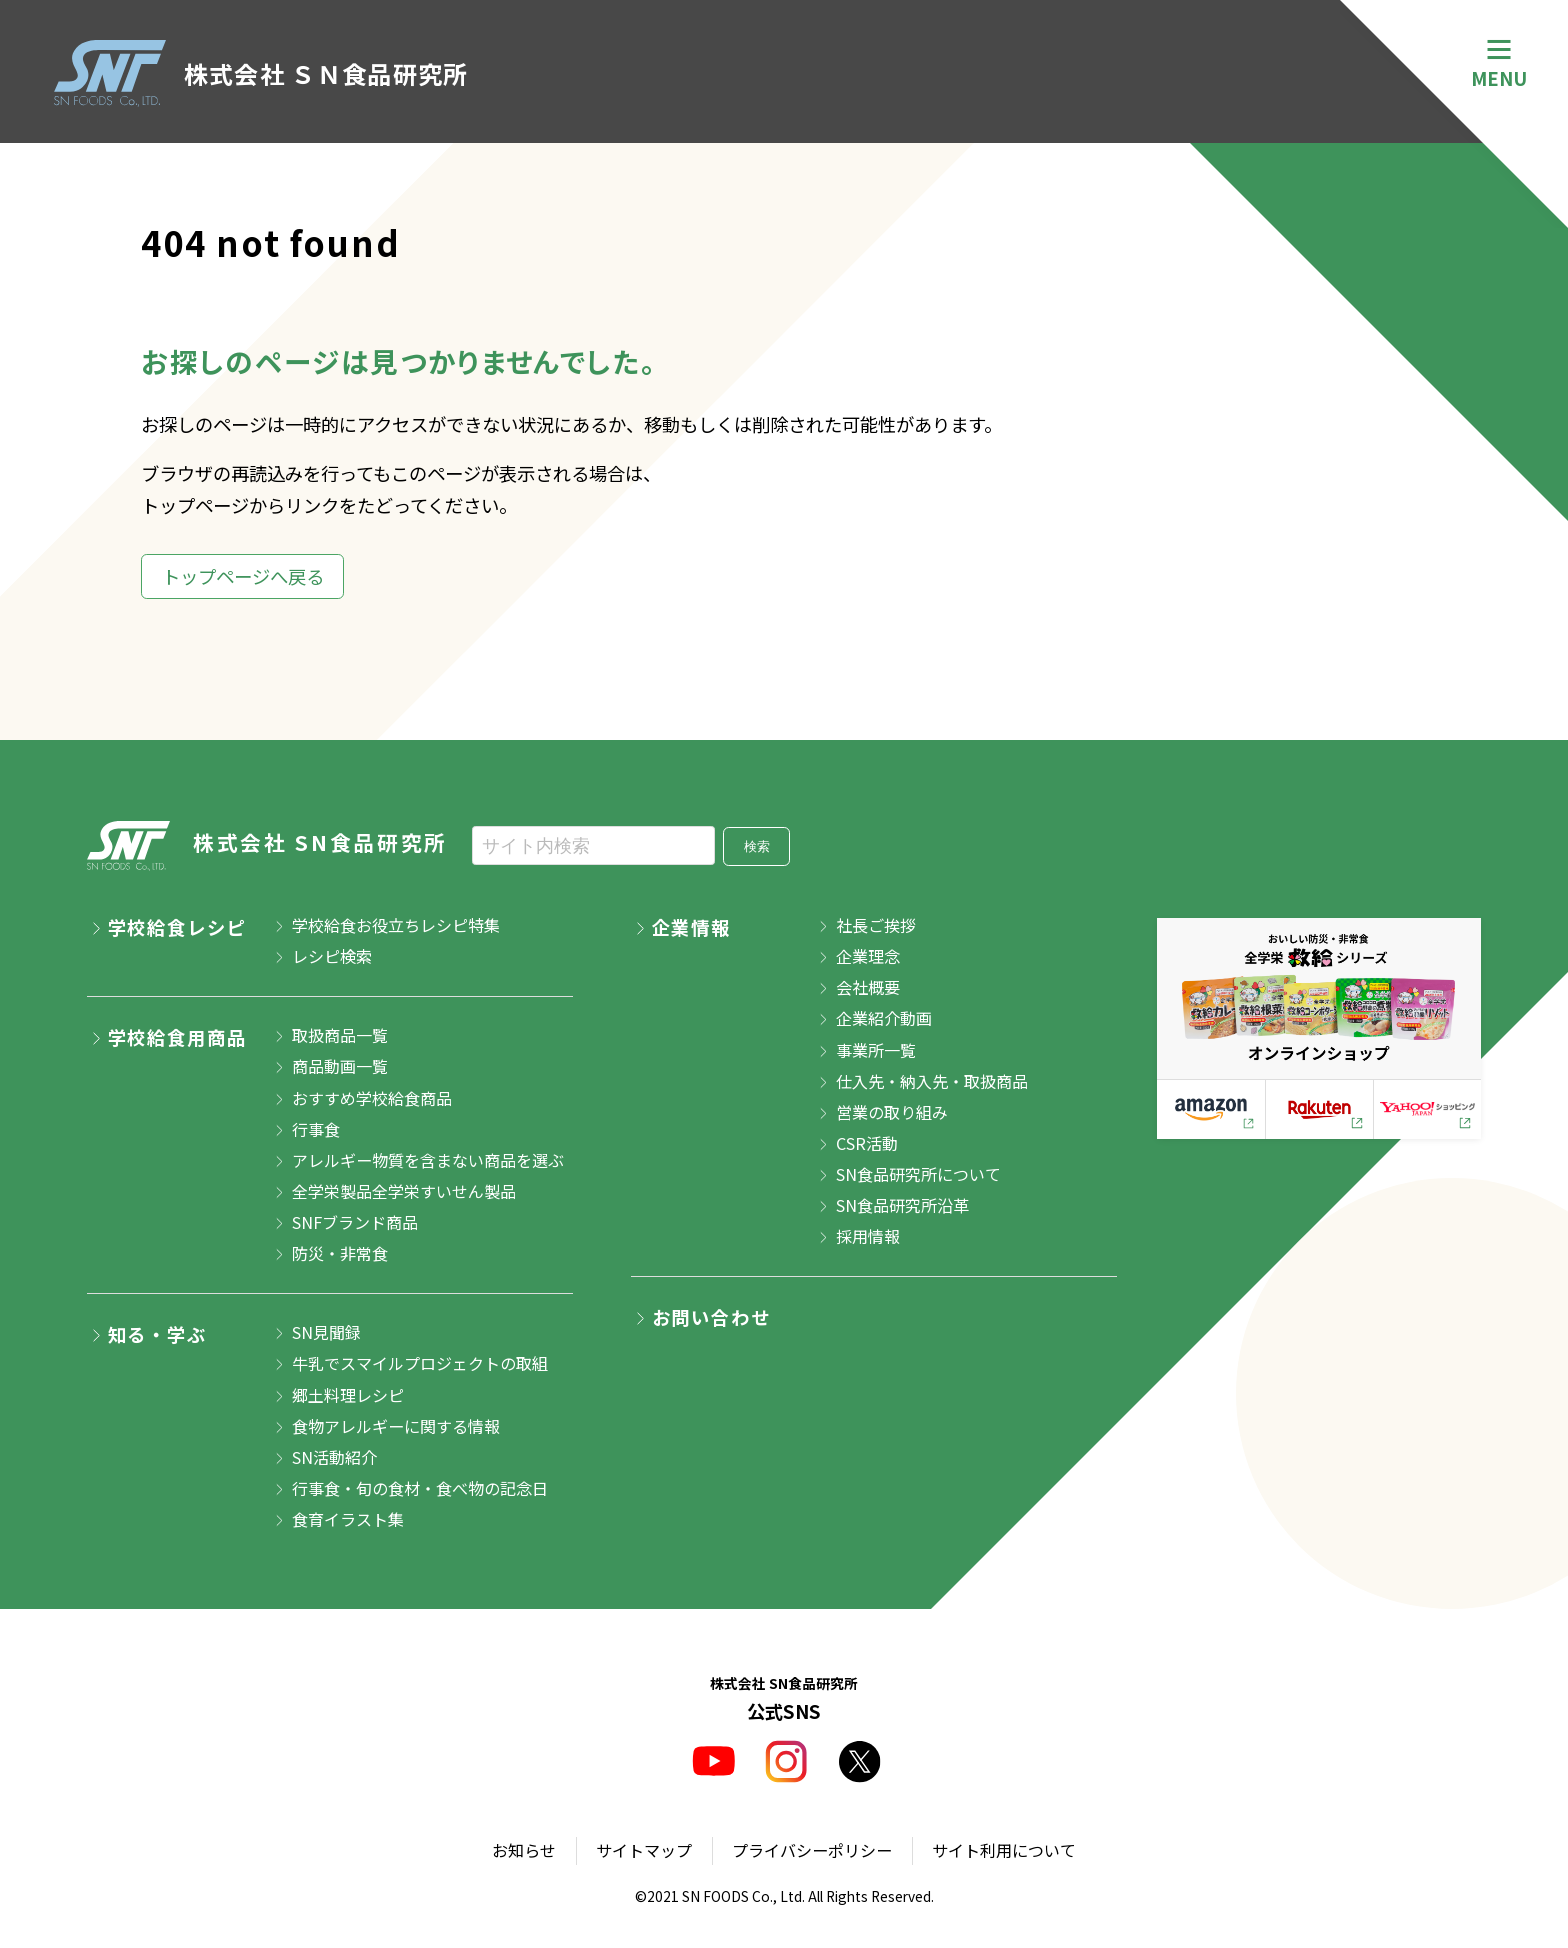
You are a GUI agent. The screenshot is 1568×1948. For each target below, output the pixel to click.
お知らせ (524, 1850)
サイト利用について (1004, 1850)
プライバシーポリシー (812, 1850)
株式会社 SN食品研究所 (267, 845)
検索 (757, 846)
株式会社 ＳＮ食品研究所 (261, 73)
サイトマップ (644, 1850)
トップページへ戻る (243, 576)
